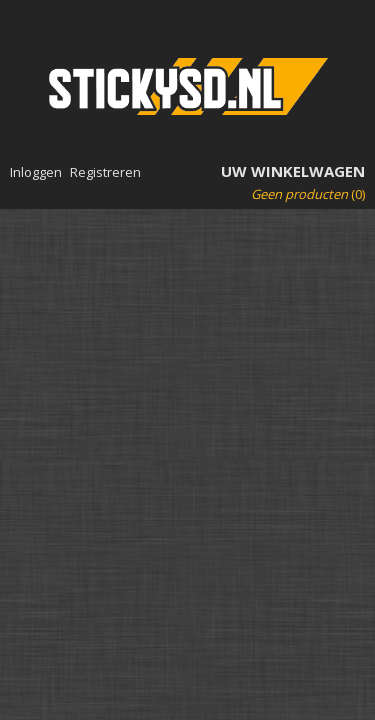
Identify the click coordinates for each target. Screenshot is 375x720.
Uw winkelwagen (293, 171)
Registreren (105, 172)
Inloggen (36, 172)
